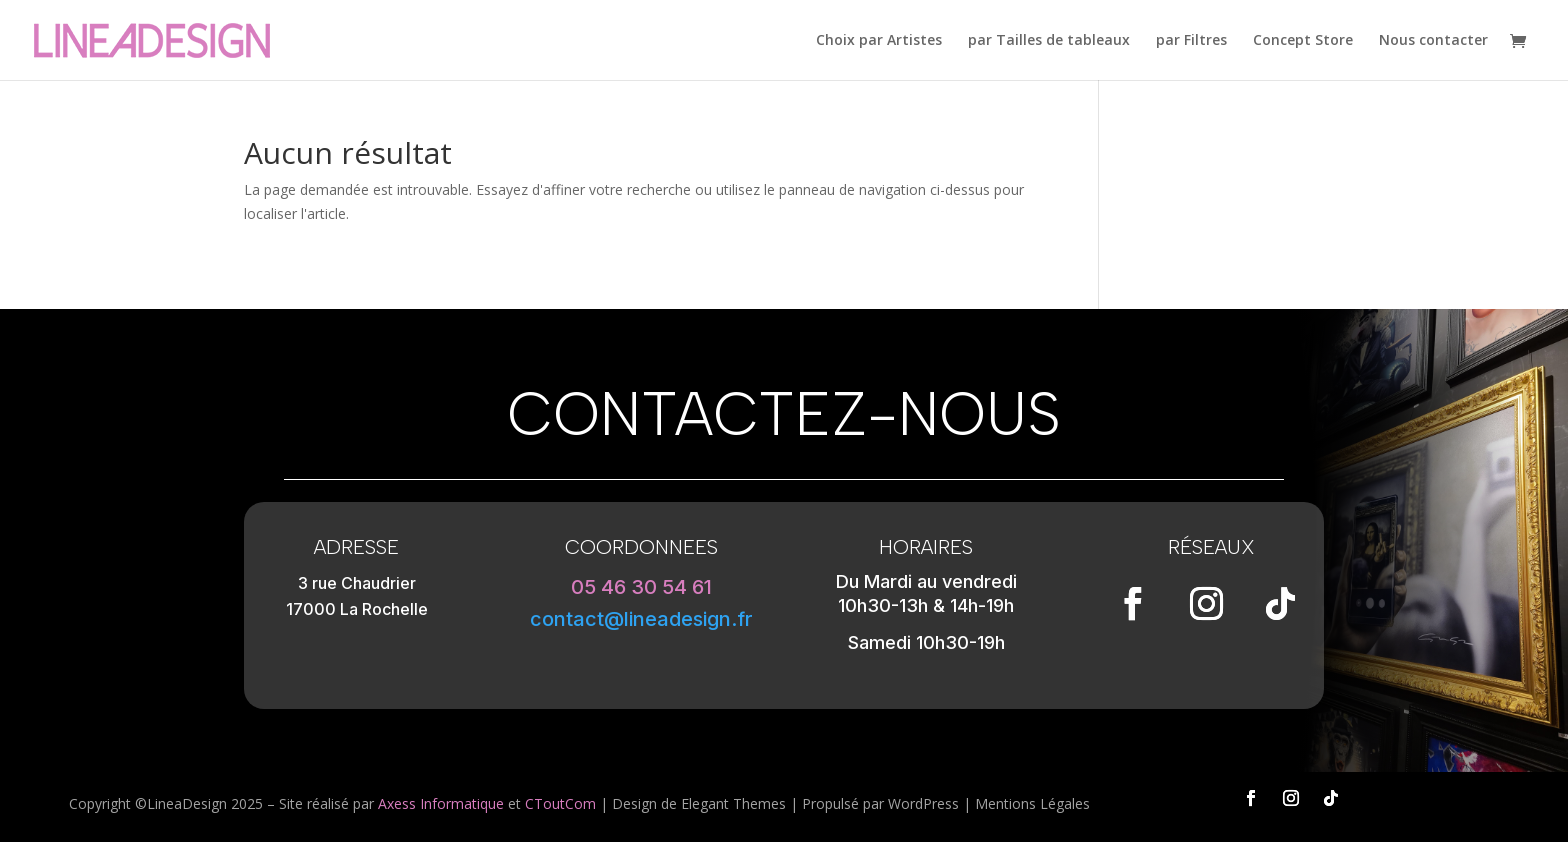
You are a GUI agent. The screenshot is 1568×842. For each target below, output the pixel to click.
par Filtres (1191, 41)
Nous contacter (1433, 41)
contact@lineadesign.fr (641, 619)
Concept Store (1303, 41)
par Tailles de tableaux (1049, 41)
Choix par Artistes (879, 41)
